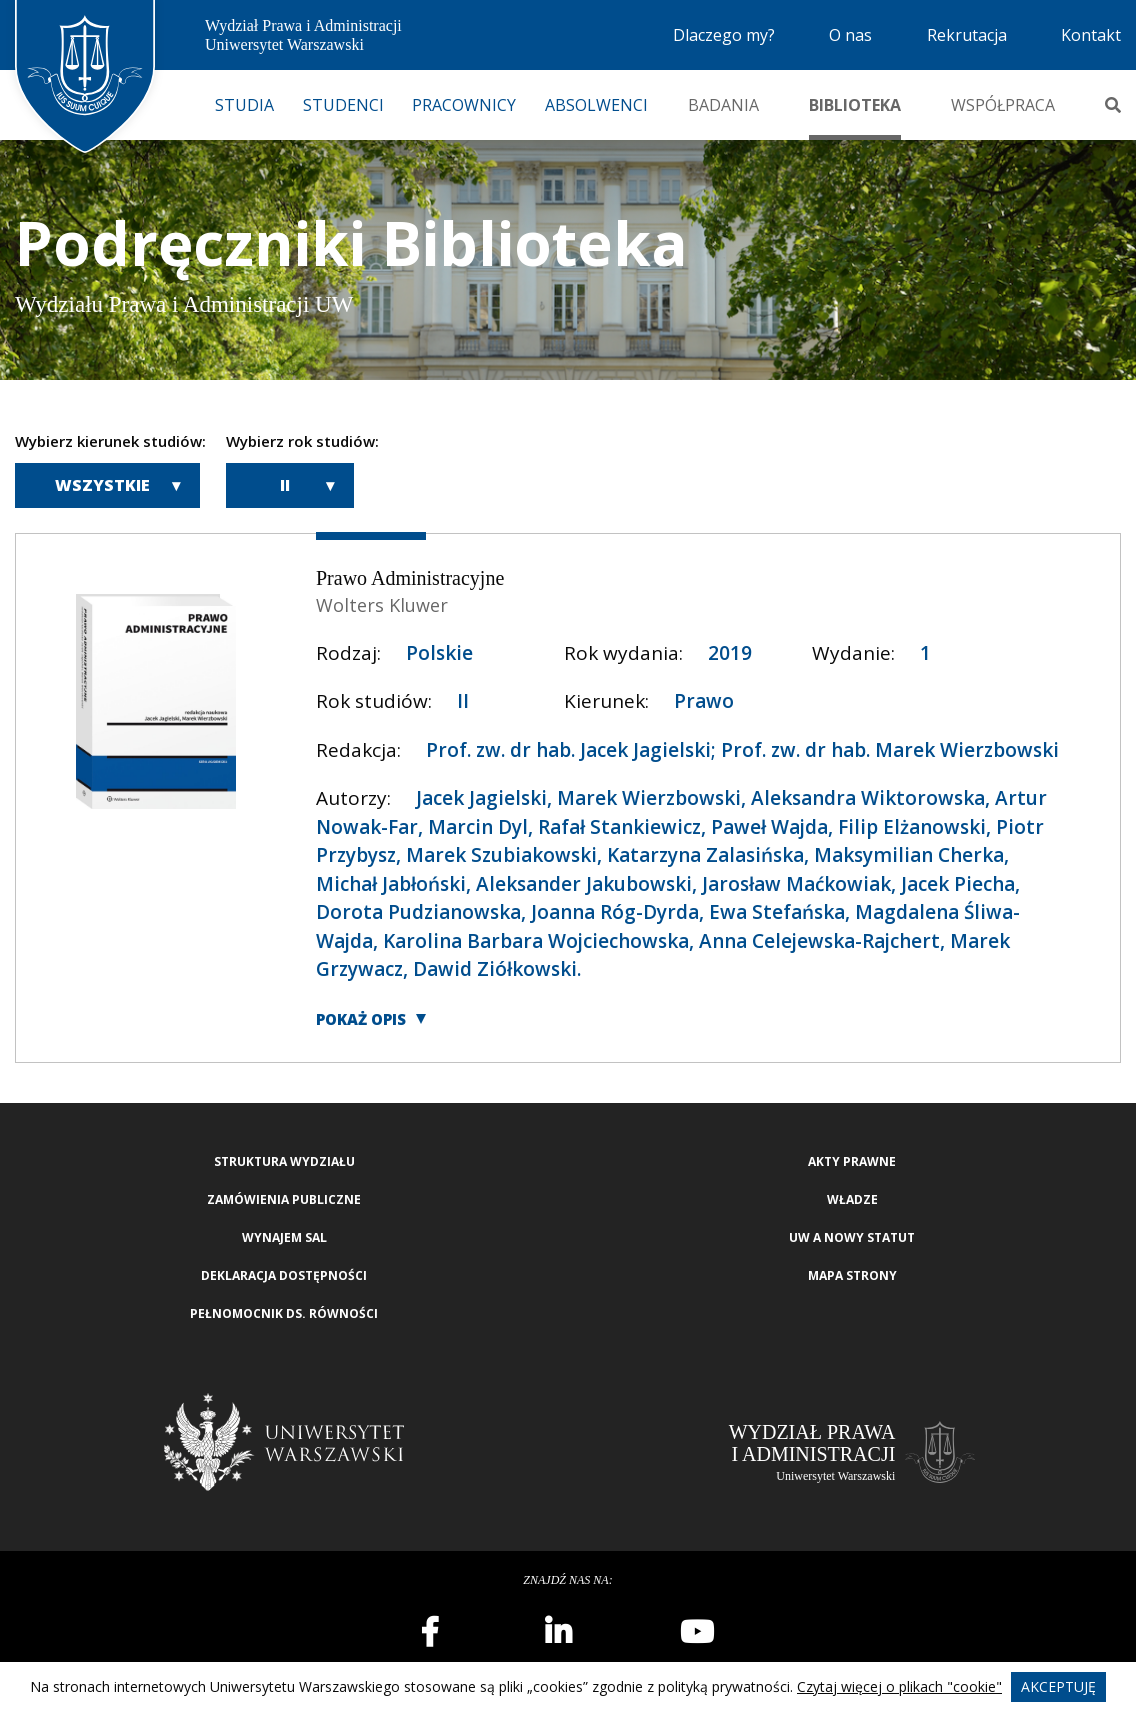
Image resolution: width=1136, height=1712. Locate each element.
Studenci (343, 105)
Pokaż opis (361, 1019)
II (285, 485)
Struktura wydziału (284, 1161)
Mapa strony (852, 1275)
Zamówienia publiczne (284, 1199)
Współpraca (1003, 105)
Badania (723, 105)
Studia (244, 105)
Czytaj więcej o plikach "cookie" (899, 1686)
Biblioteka (855, 105)
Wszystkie (102, 485)
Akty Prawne (852, 1161)
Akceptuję (1058, 1686)
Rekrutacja (967, 35)
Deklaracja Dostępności (284, 1275)
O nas (850, 35)
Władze (852, 1199)
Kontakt (1091, 35)
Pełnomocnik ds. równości (284, 1313)
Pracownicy (464, 105)
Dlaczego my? (724, 35)
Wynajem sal (284, 1237)
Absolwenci (596, 105)
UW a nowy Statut (852, 1237)
